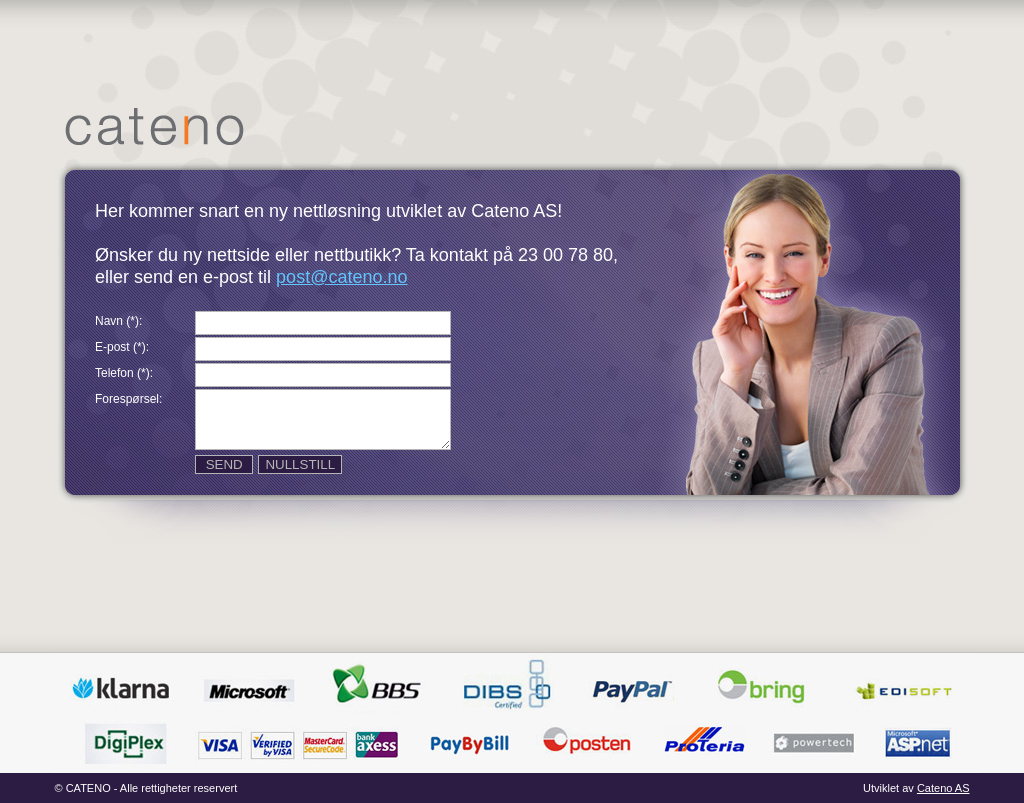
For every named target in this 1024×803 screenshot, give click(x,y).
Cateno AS (943, 788)
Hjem (154, 126)
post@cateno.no (341, 277)
